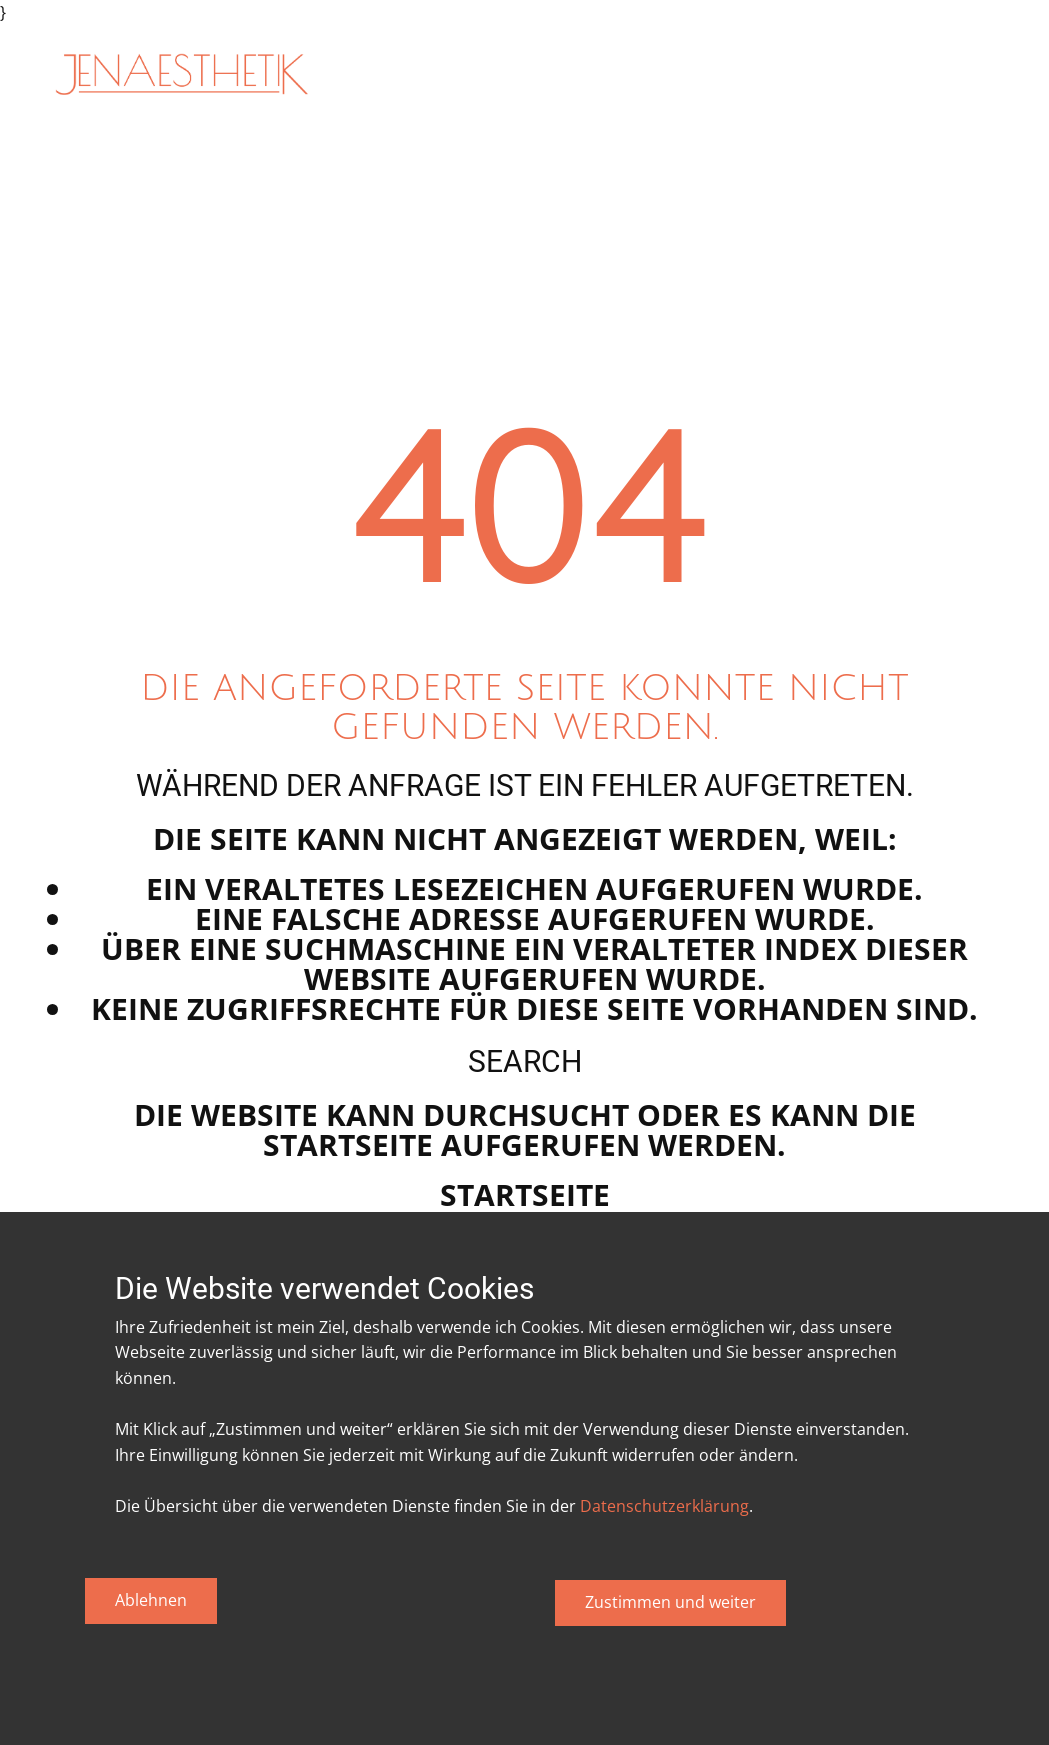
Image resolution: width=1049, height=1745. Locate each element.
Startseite (525, 1194)
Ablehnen (151, 1600)
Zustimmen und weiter (670, 1602)
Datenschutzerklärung (664, 1506)
